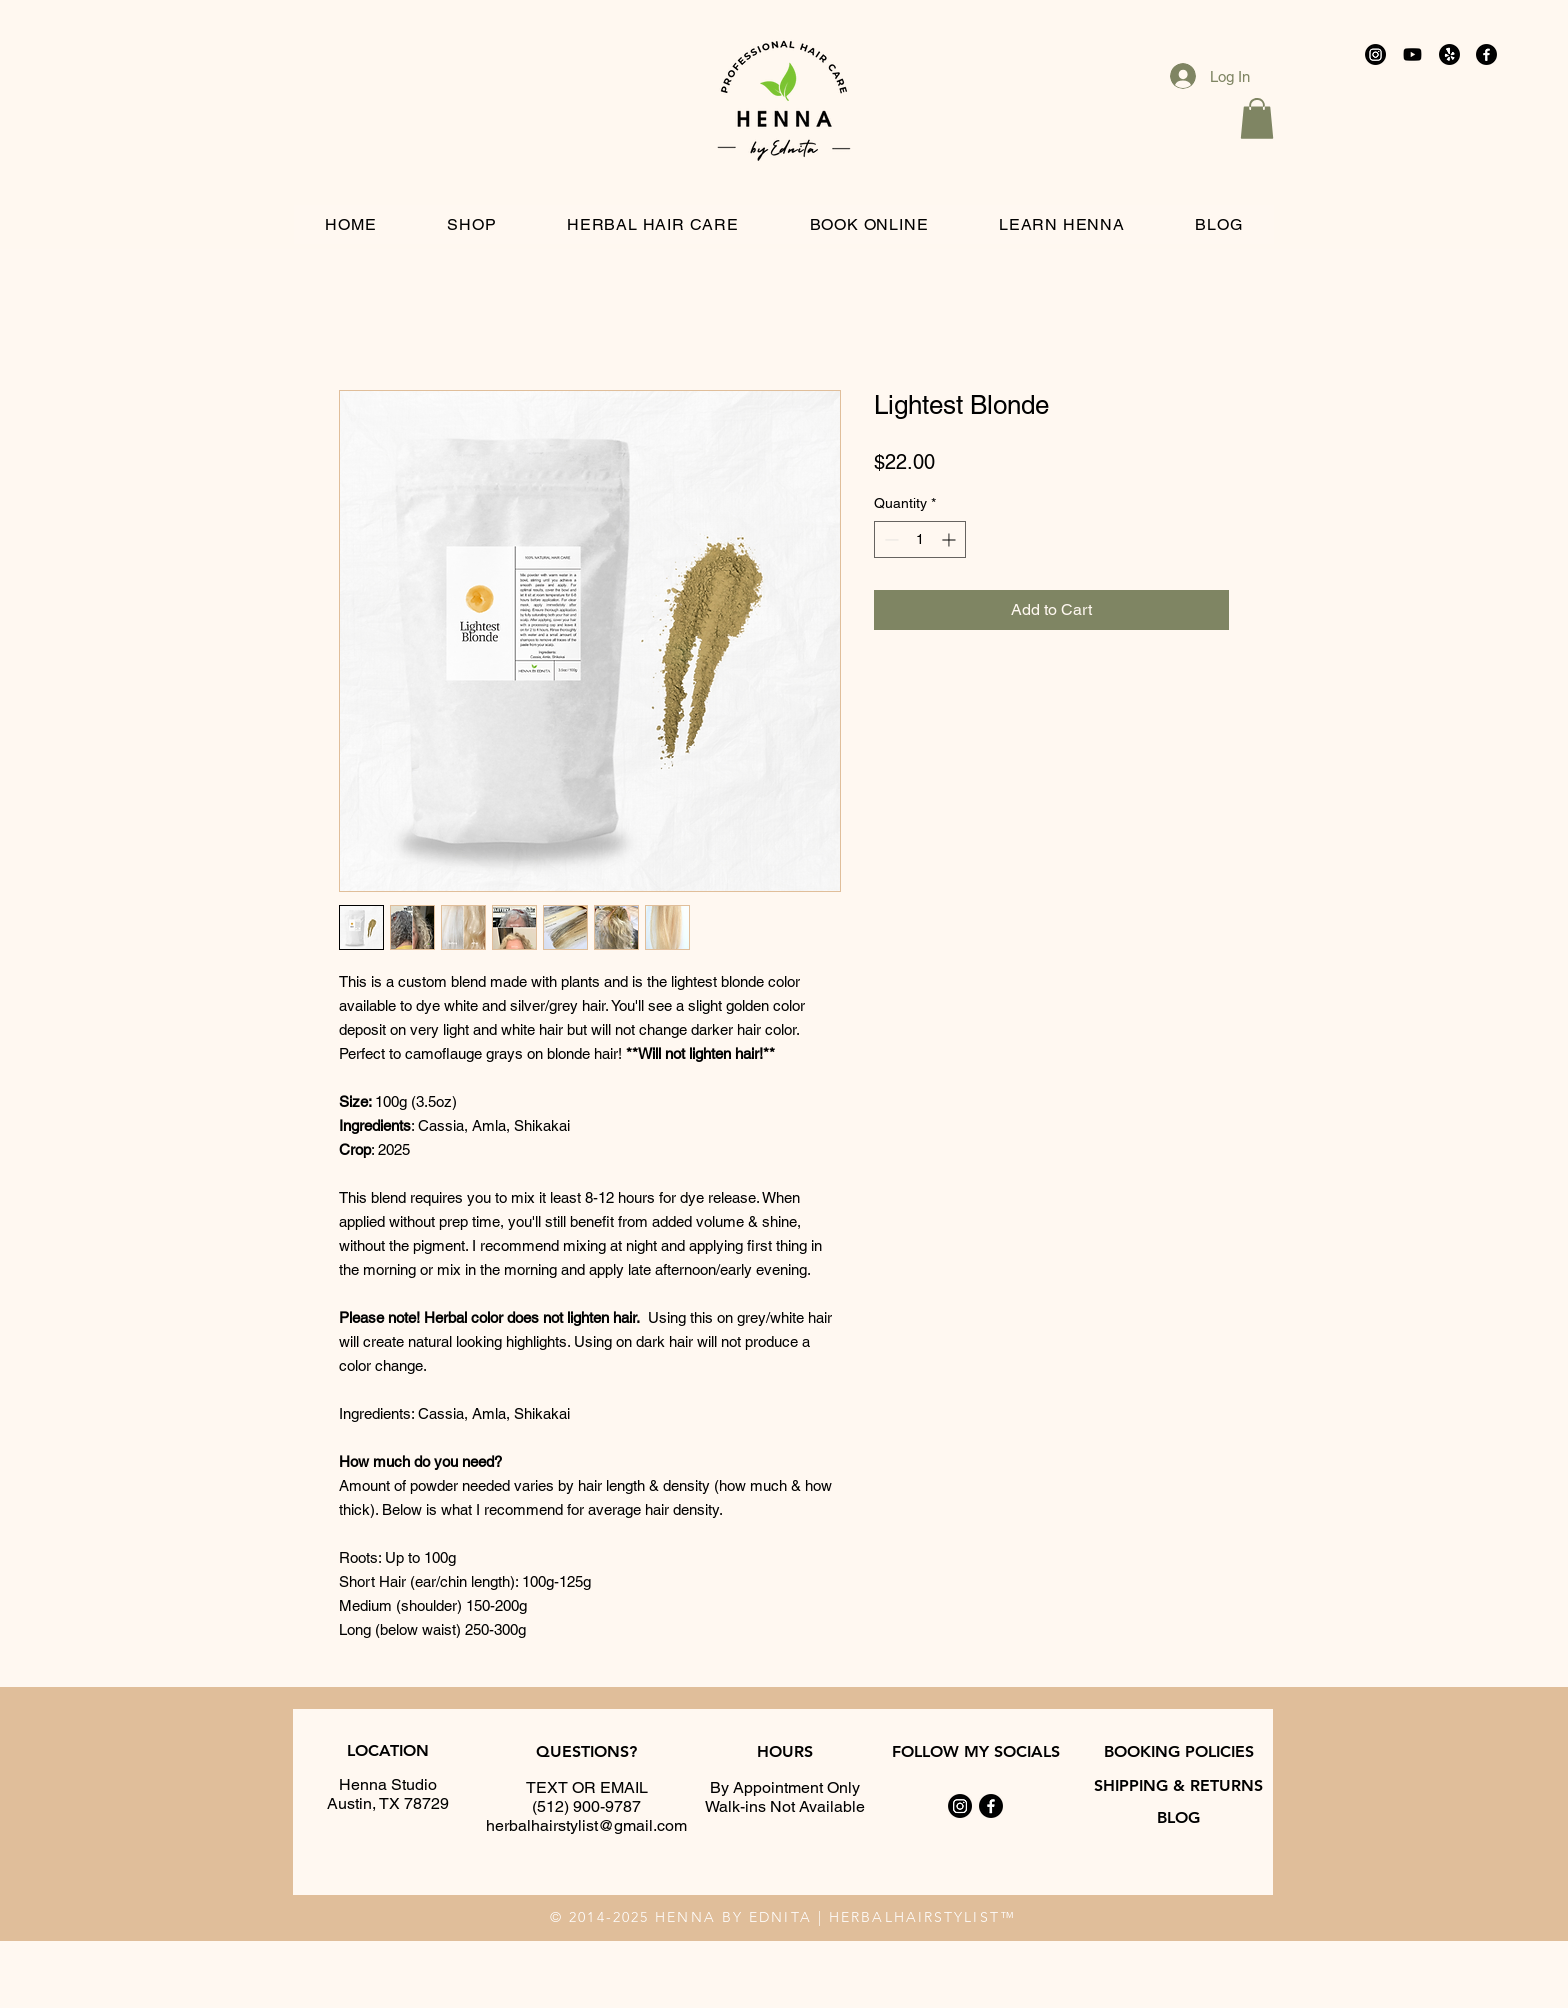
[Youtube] (1412, 54)
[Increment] (950, 539)
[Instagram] (1375, 54)
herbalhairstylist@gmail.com (586, 1825)
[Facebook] (1486, 54)
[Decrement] (889, 539)
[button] (1257, 118)
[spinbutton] (920, 539)
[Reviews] (1449, 54)
